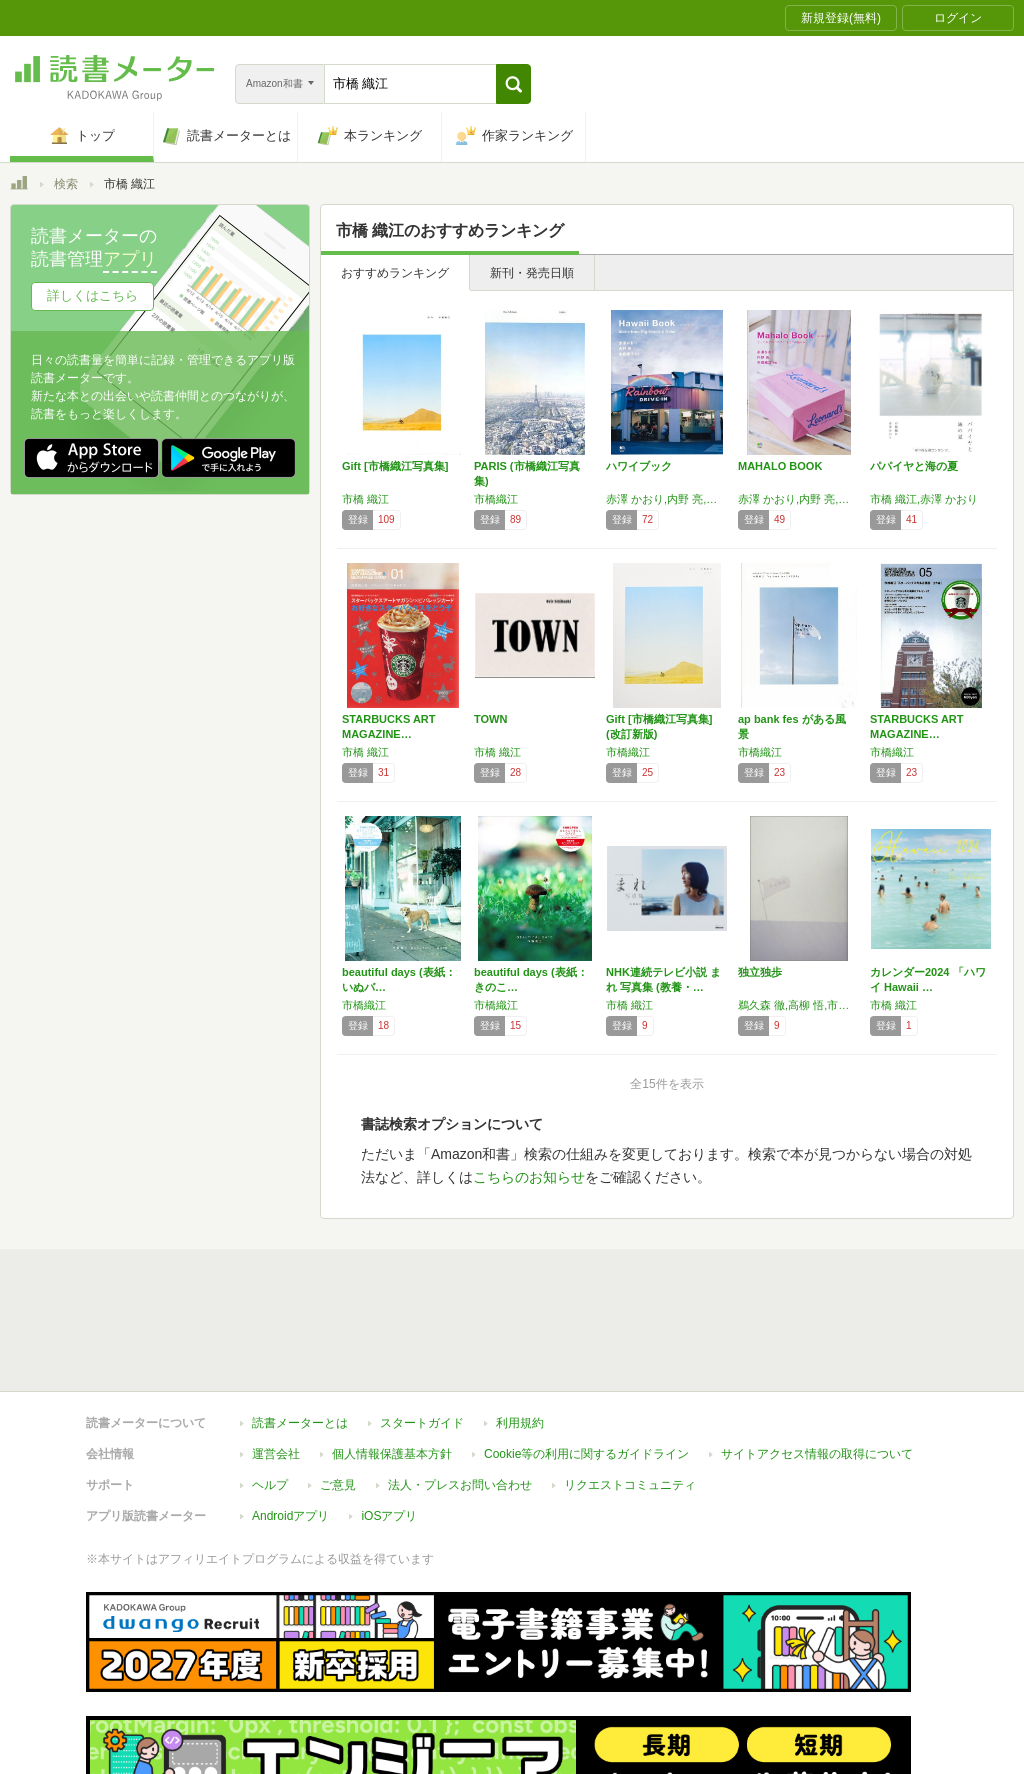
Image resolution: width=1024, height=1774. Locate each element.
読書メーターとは (300, 1331)
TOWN (490, 719)
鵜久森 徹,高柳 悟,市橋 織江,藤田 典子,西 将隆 (799, 1005)
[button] (513, 84)
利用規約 (520, 1331)
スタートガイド (422, 1331)
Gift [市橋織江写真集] (395, 466)
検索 (66, 184)
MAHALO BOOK (780, 466)
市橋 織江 (365, 499)
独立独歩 (760, 972)
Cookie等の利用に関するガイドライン (586, 1362)
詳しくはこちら (92, 295)
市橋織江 (496, 499)
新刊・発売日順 (532, 273)
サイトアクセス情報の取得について (817, 1362)
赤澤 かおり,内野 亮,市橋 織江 (667, 499)
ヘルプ (270, 1393)
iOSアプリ (389, 1424)
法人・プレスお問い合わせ (460, 1393)
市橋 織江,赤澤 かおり (924, 499)
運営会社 (276, 1362)
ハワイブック (639, 466)
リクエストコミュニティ (630, 1393)
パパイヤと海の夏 (914, 466)
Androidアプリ (290, 1424)
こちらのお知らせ (529, 1177)
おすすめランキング (395, 273)
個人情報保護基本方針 (392, 1362)
